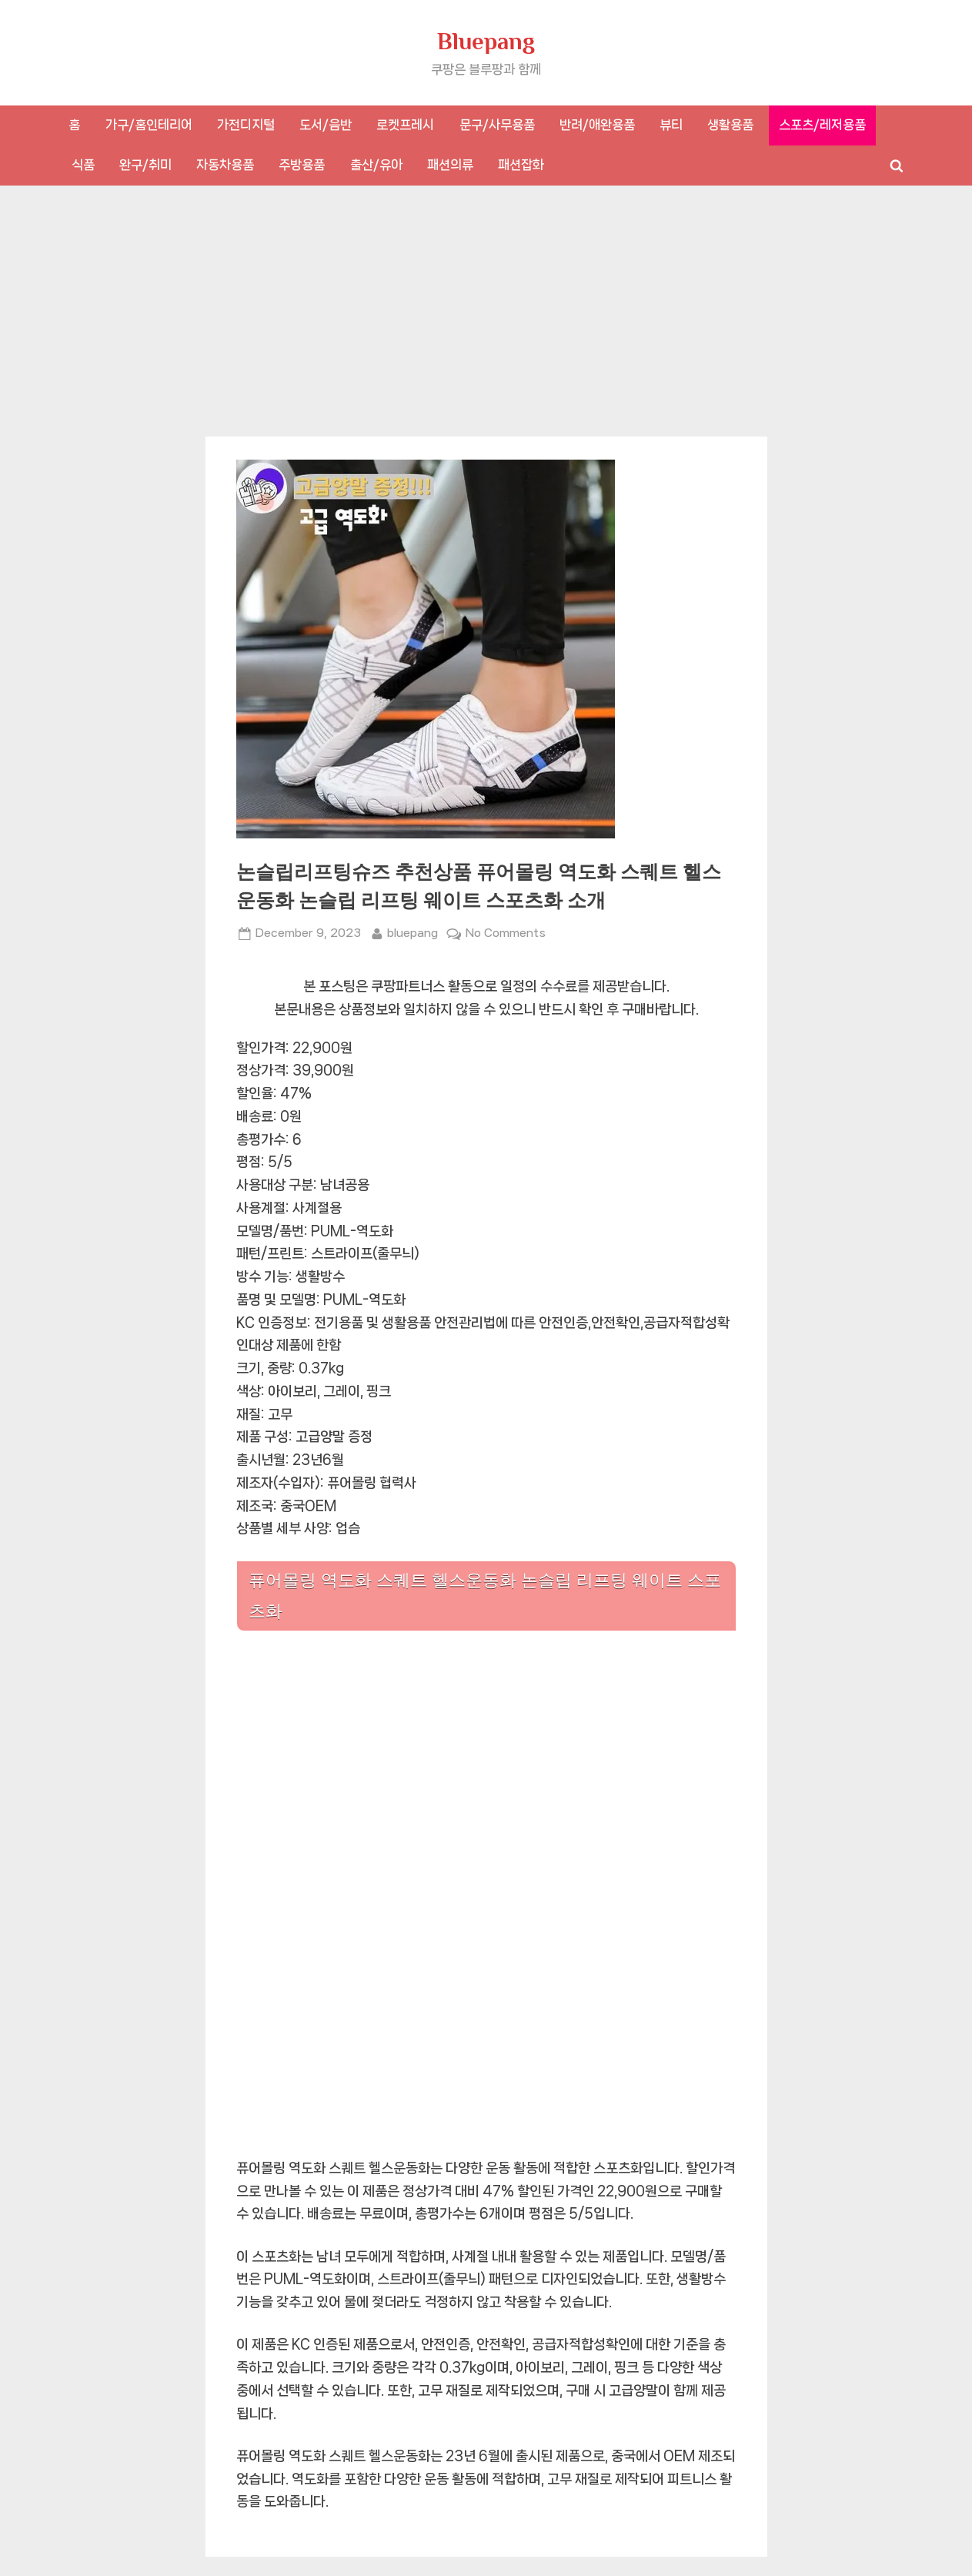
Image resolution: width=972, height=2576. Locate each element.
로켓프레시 (405, 125)
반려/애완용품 (597, 125)
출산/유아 (376, 165)
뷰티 (671, 125)
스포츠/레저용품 (822, 125)
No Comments (506, 933)
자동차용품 (225, 165)
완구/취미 (145, 165)
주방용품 (302, 165)
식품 (83, 165)
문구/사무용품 (497, 125)
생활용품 (730, 125)
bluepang (412, 931)
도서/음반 (325, 125)
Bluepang (486, 41)
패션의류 (450, 165)
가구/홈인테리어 (148, 125)
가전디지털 (246, 125)
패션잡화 (521, 165)
